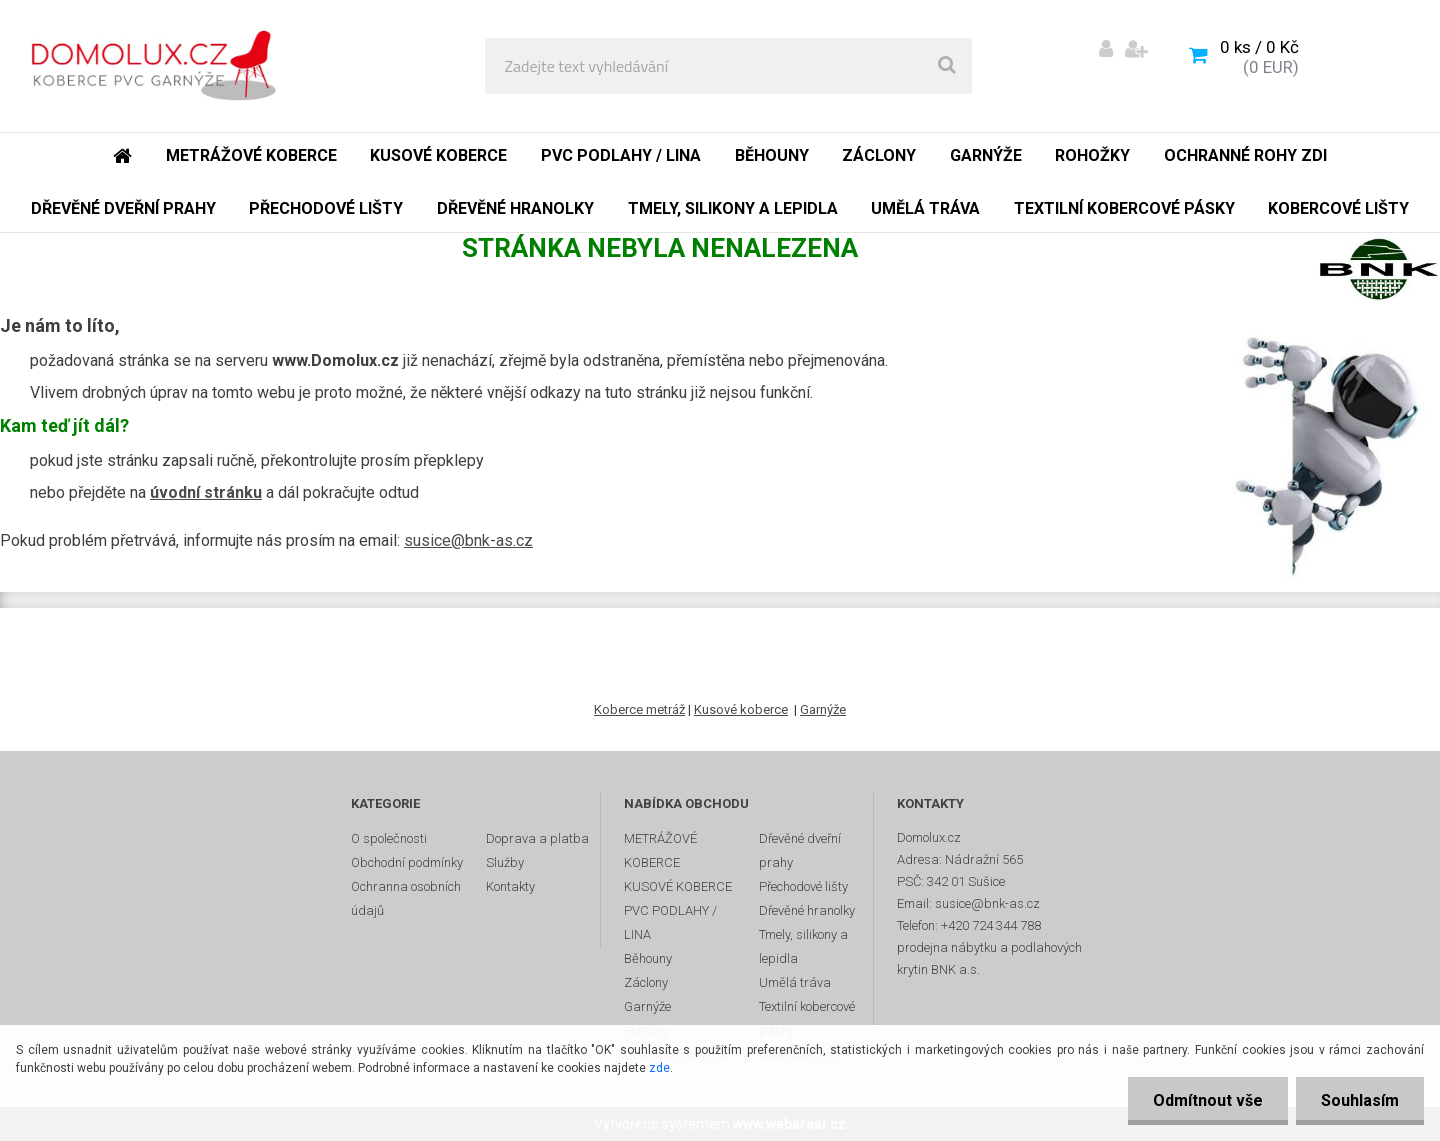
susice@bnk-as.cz (468, 540)
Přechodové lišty (803, 886)
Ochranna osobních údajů (406, 898)
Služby (505, 862)
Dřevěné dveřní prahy (800, 850)
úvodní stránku (206, 492)
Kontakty (510, 886)
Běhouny (648, 958)
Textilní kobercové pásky (807, 1018)
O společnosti (389, 838)
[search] (947, 66)
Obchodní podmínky (407, 862)
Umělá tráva (795, 982)
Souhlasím (1360, 1100)
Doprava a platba (537, 838)
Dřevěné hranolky (807, 910)
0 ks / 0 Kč (1259, 47)
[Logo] (161, 66)
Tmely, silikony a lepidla (803, 946)
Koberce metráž (639, 709)
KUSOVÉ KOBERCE (678, 886)
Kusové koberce (741, 709)
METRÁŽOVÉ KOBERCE (660, 850)
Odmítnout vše (1208, 1100)
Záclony (646, 982)
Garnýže (823, 709)
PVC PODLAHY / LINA (670, 922)
